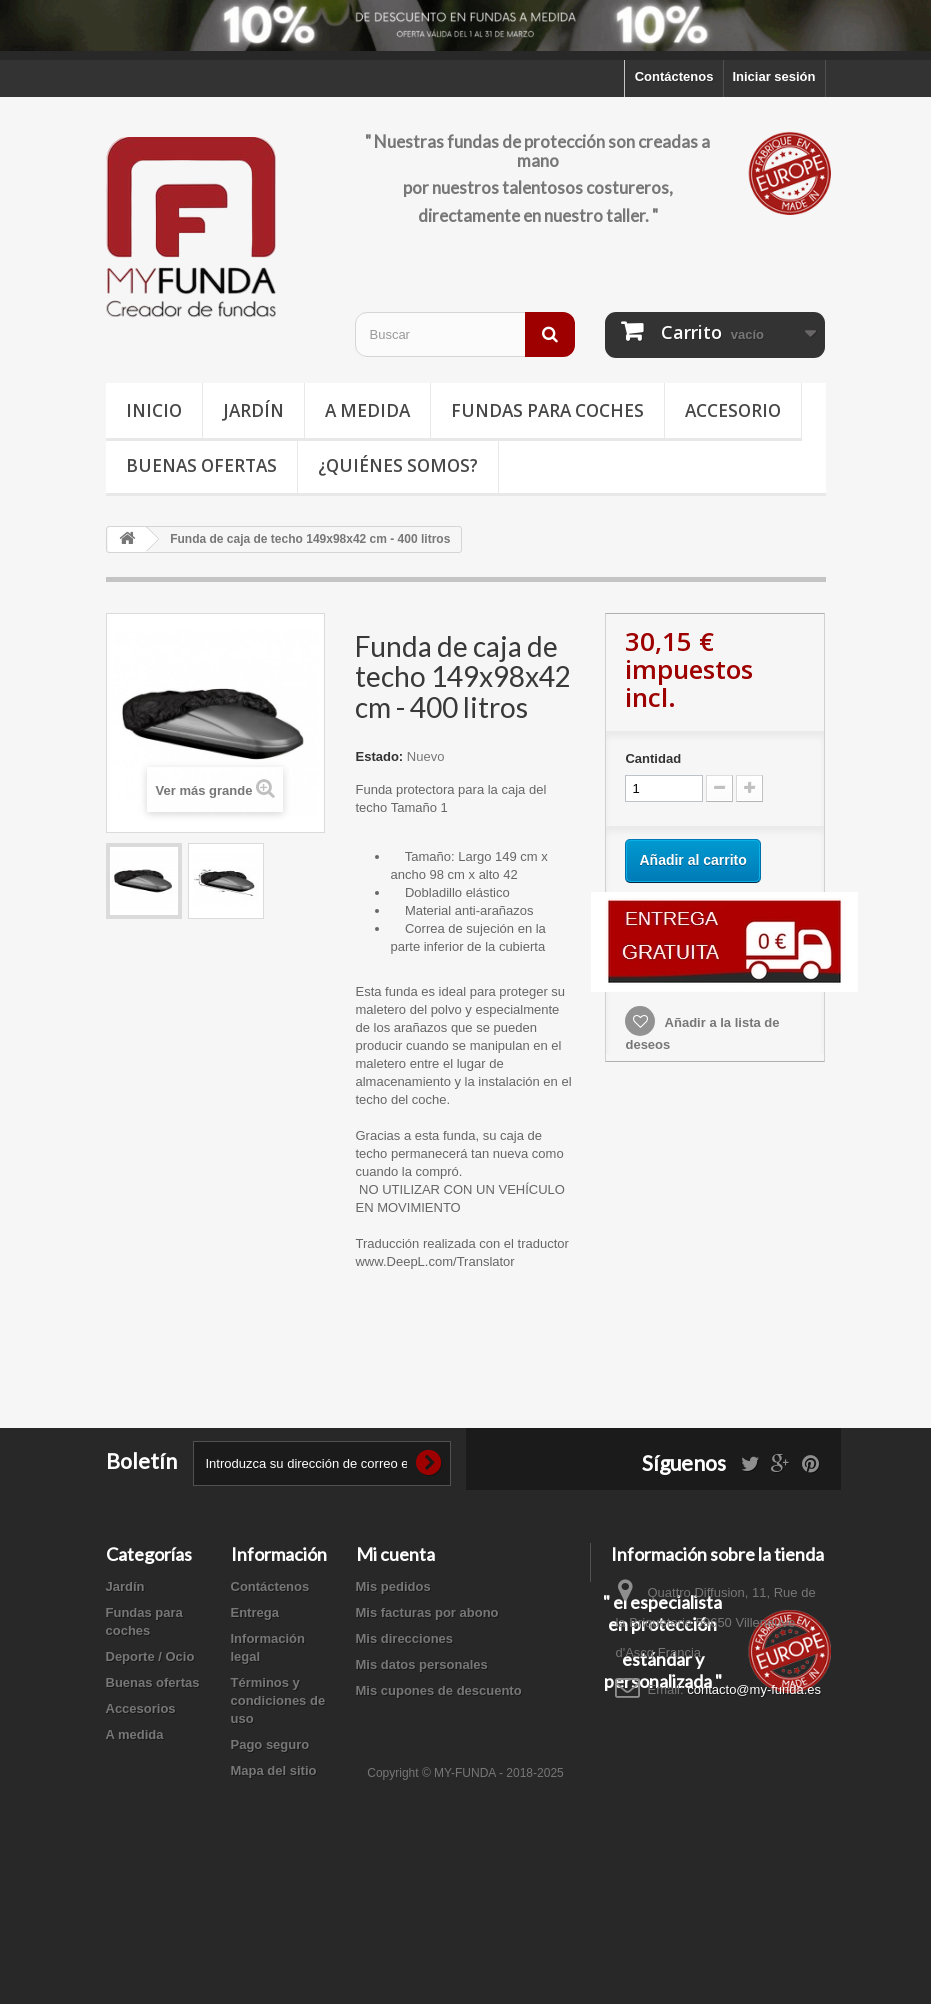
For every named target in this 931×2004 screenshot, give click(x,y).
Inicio (154, 410)
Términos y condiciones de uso (278, 1700)
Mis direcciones (405, 1638)
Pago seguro (270, 1744)
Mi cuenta (395, 1554)
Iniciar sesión (773, 76)
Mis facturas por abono (427, 1612)
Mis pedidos (393, 1586)
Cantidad (653, 758)
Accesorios (141, 1708)
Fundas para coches (547, 410)
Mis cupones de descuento (439, 1690)
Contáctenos (674, 76)
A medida (367, 410)
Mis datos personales (422, 1664)
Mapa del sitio (274, 1770)
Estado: (379, 756)
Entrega (255, 1612)
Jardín (253, 410)
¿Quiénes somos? (398, 465)
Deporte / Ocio (150, 1656)
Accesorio (733, 410)
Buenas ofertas (201, 465)
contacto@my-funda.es (754, 1689)
